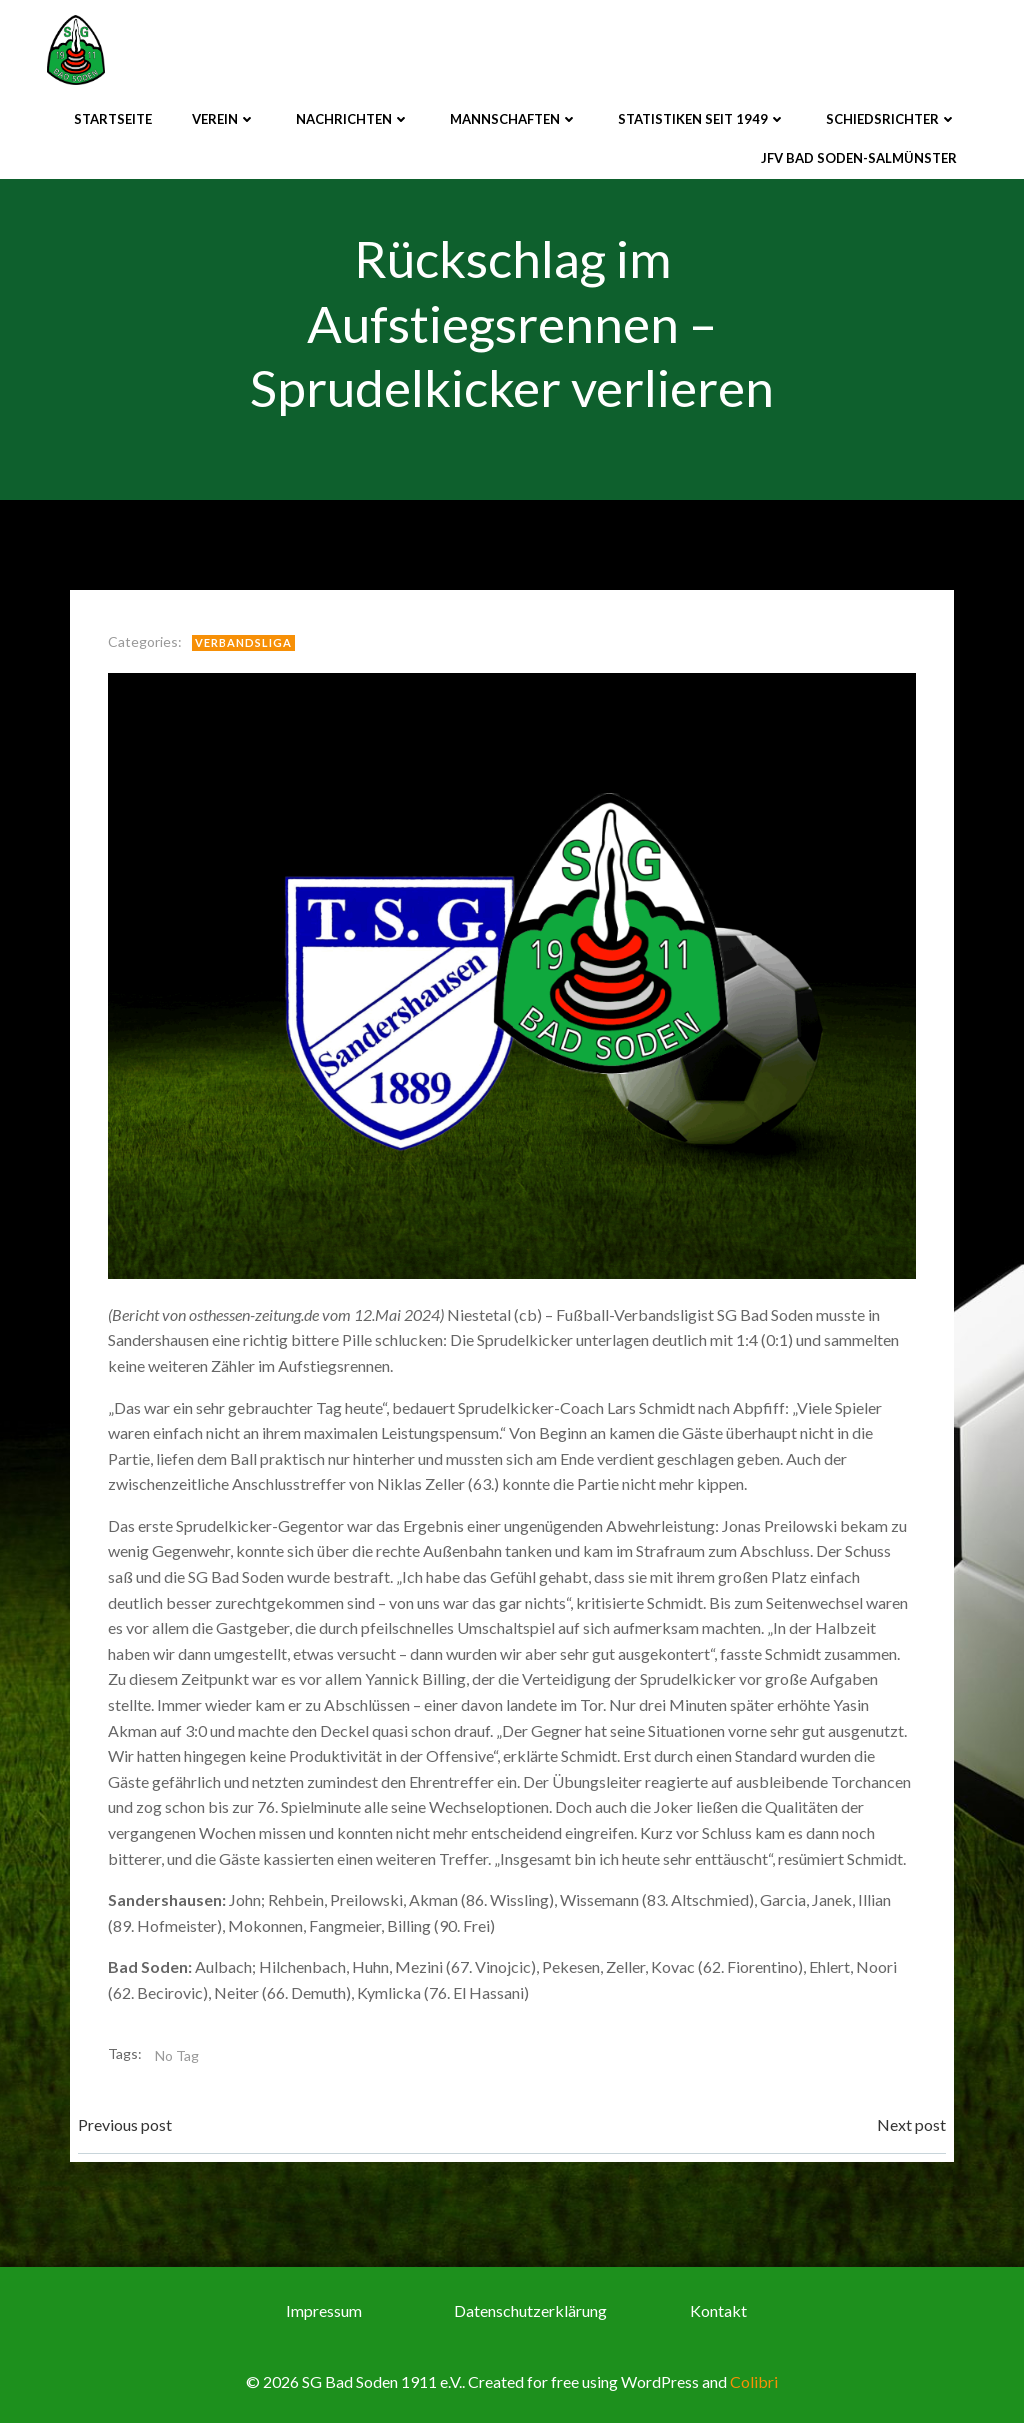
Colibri (754, 2381)
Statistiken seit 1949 (702, 119)
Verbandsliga (243, 642)
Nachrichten (353, 119)
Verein (224, 119)
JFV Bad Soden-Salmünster (859, 158)
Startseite (113, 119)
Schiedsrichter (891, 119)
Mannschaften (514, 119)
